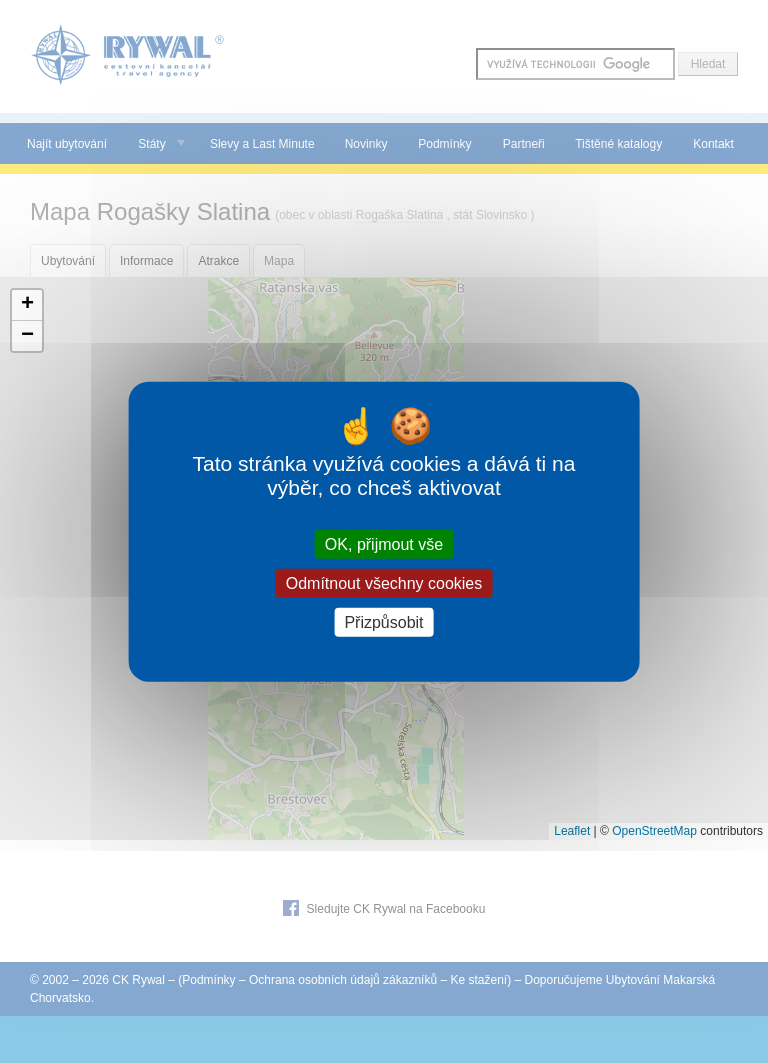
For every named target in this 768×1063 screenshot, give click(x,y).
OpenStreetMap (654, 831)
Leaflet (572, 831)
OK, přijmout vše (384, 543)
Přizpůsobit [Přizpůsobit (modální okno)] (383, 622)
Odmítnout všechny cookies (384, 582)
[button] (27, 305)
